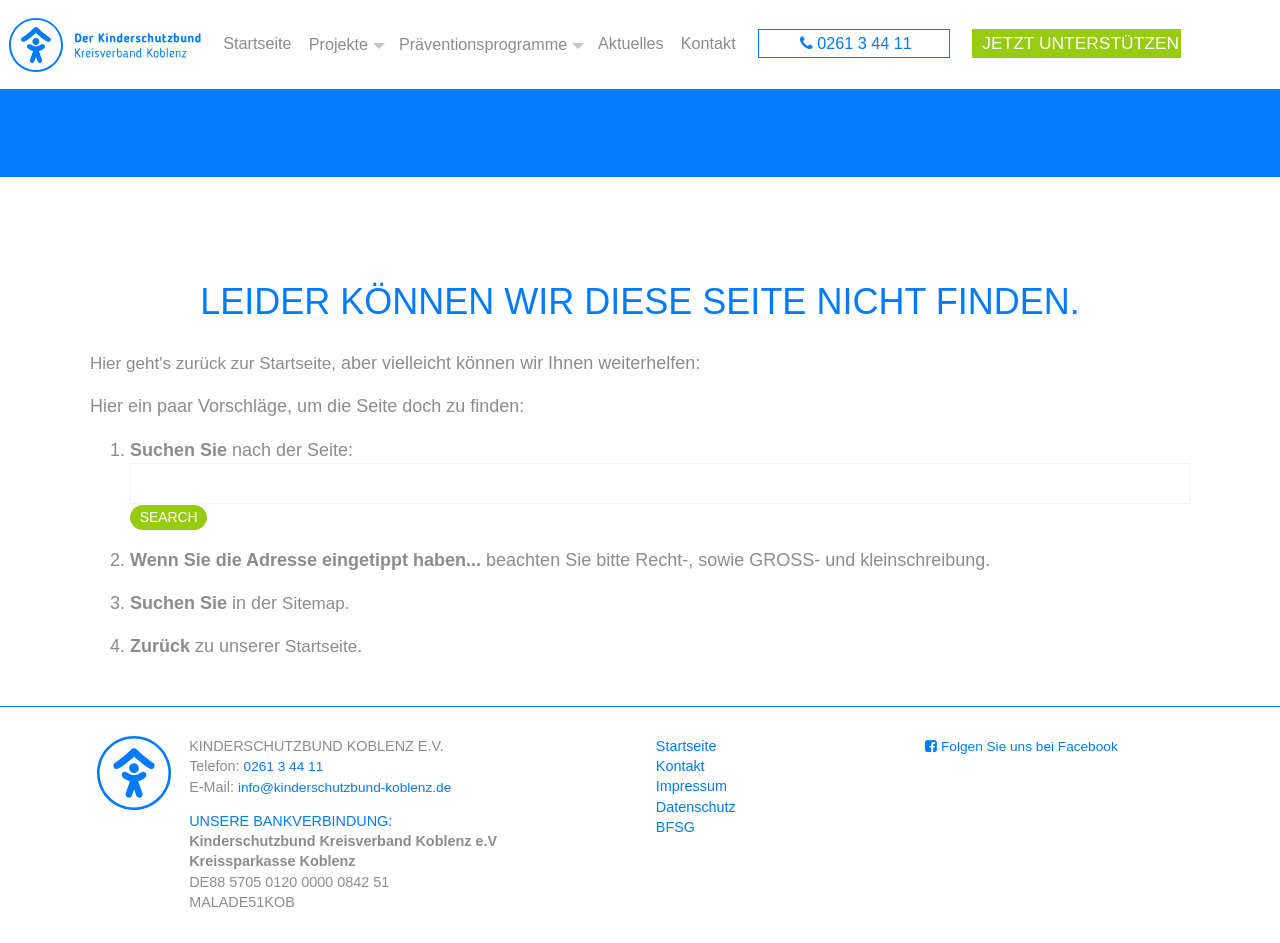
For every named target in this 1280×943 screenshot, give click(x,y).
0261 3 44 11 (864, 45)
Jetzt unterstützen (1073, 45)
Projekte (336, 45)
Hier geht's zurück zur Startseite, (220, 366)
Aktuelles (633, 45)
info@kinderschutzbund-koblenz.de (350, 789)
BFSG (675, 830)
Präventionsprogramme (483, 45)
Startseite (257, 45)
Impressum (691, 789)
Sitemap (315, 606)
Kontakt (708, 45)
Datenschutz (696, 809)
